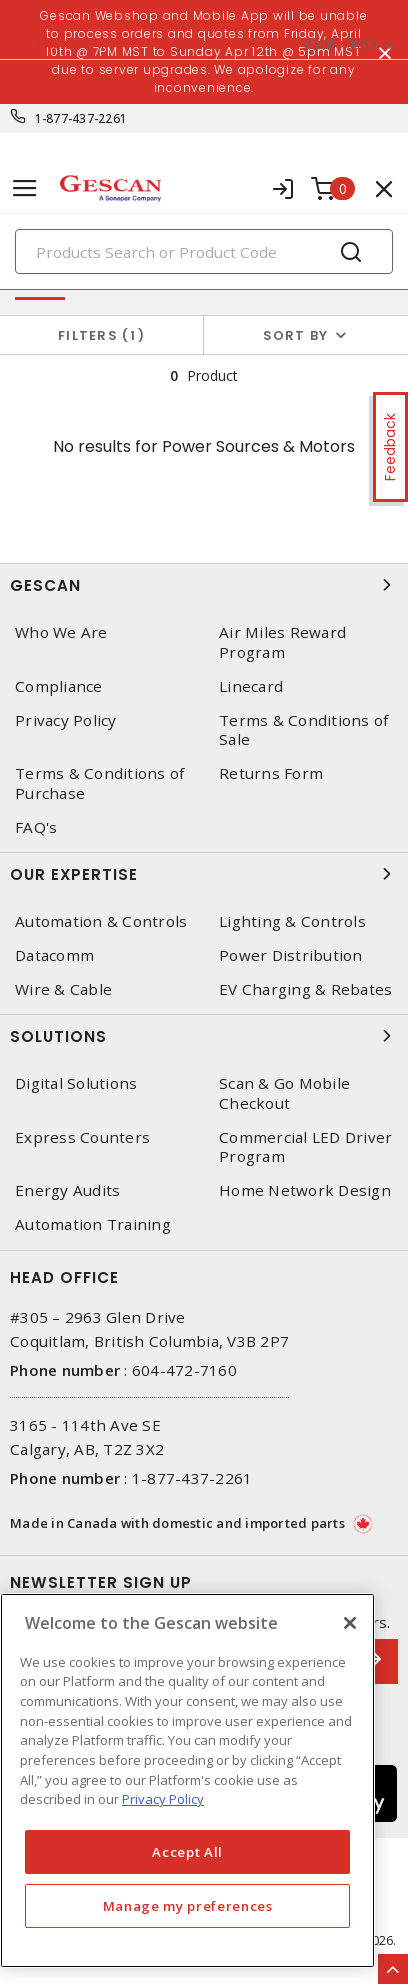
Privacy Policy (66, 720)
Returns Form (271, 773)
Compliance (59, 686)
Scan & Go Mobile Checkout (284, 1093)
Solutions (204, 1036)
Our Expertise (204, 874)
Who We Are (61, 632)
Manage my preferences (188, 1906)
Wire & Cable (63, 989)
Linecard (251, 686)
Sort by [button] (296, 335)
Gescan (204, 585)
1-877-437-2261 (81, 118)
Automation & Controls (101, 921)
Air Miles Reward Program (282, 642)
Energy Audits (67, 1190)
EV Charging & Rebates (305, 989)
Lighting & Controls (292, 921)
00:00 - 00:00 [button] (341, 44)
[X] (350, 1623)
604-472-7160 (184, 1370)
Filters (101, 335)
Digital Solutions (76, 1083)
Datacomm (54, 955)
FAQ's (36, 827)
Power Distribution (291, 955)
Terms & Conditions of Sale (303, 730)
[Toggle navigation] (25, 188)
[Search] (204, 251)
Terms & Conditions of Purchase (99, 783)
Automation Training (93, 1224)
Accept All (187, 1852)
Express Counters (82, 1137)
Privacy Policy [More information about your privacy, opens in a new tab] (163, 1799)
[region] (187, 1780)
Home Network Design (305, 1190)
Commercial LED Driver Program (305, 1147)
